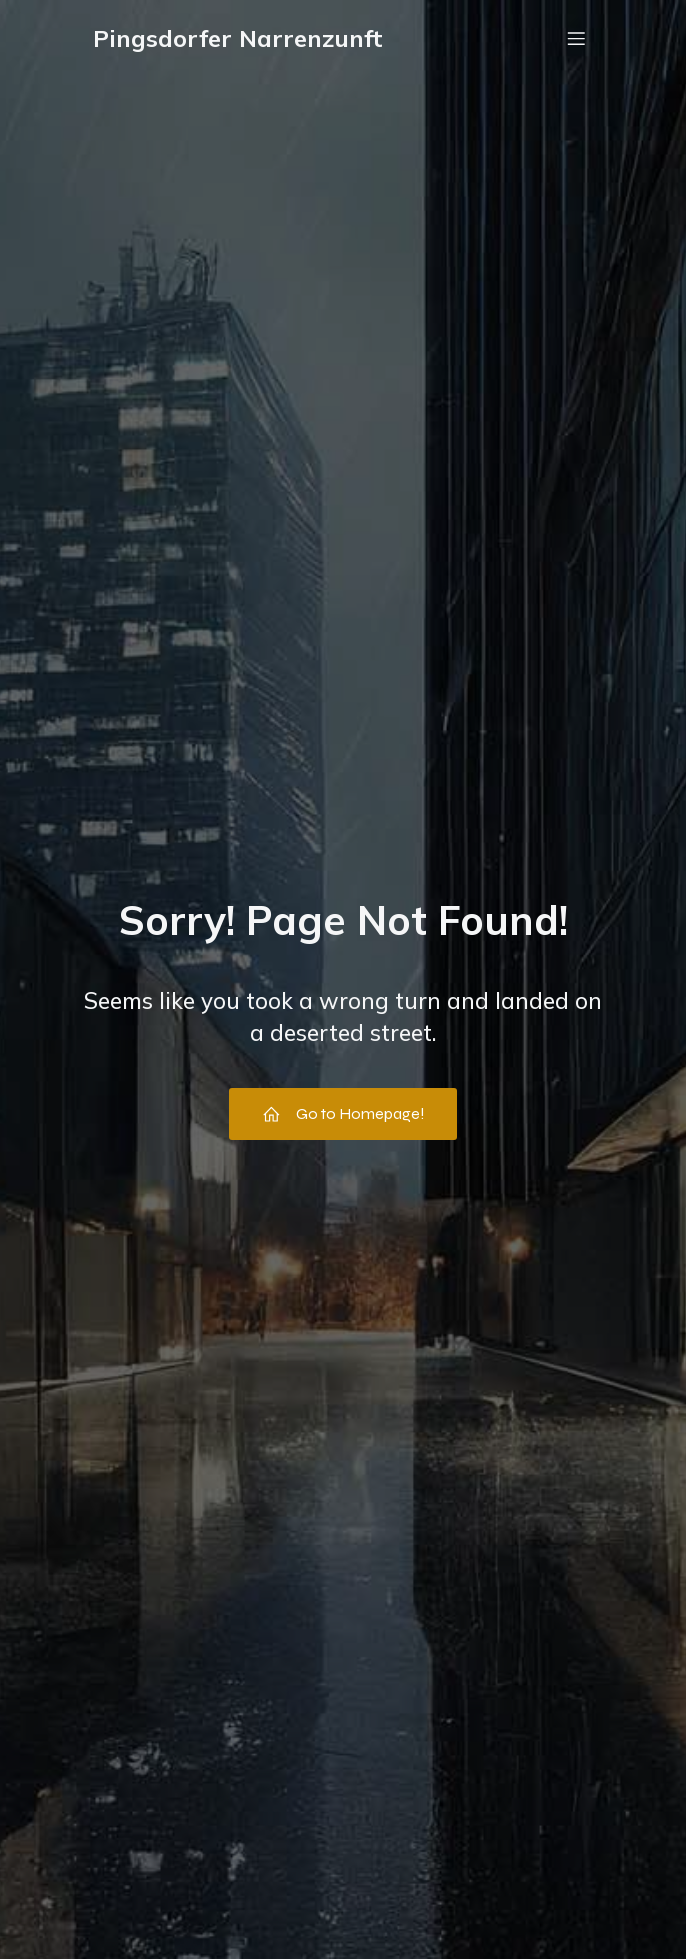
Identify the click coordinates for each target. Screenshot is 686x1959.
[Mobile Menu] (576, 38)
